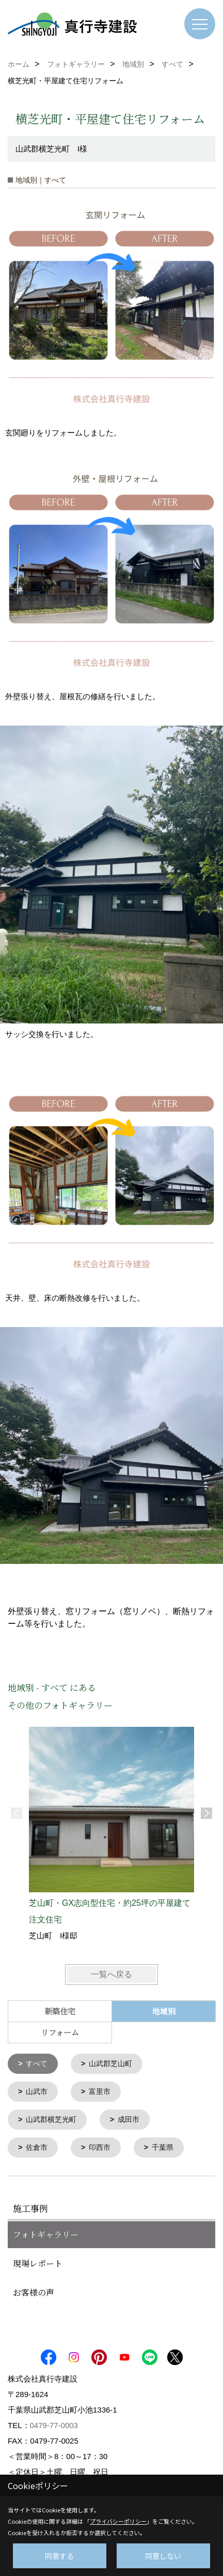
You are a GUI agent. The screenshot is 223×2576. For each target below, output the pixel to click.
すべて (36, 2063)
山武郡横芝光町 (51, 2118)
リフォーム (60, 2032)
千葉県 (162, 2146)
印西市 (99, 2146)
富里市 (99, 2091)
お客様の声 (33, 2290)
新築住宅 (59, 2011)
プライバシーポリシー (118, 2521)
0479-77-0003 (54, 2423)
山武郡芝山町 (110, 2063)
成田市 (128, 2118)
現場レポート (37, 2261)
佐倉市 (36, 2146)
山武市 (36, 2091)
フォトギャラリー (45, 2232)
